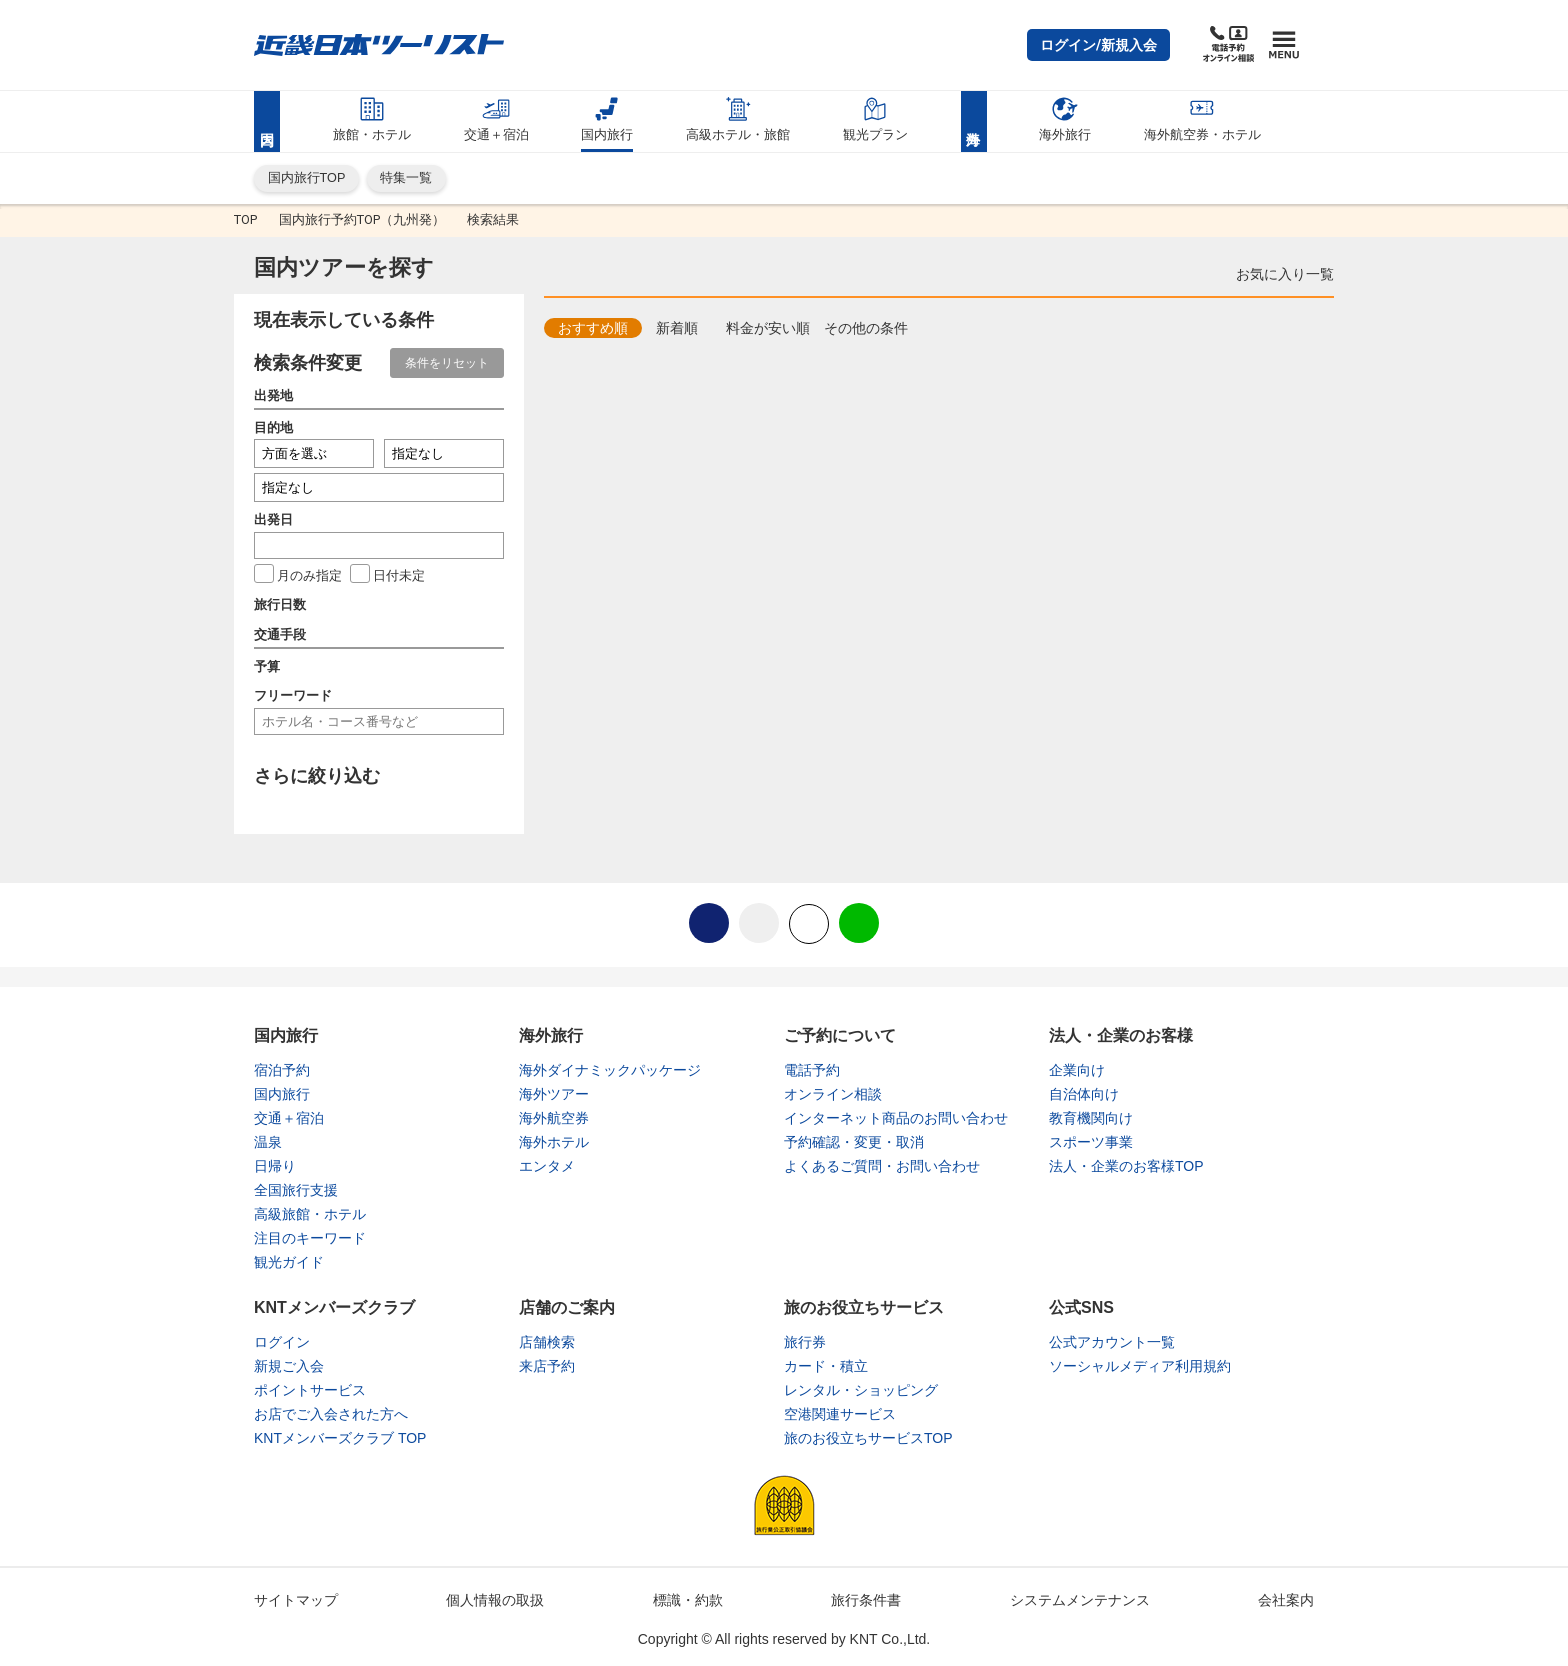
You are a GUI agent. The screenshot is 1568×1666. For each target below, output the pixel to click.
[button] (1098, 45)
